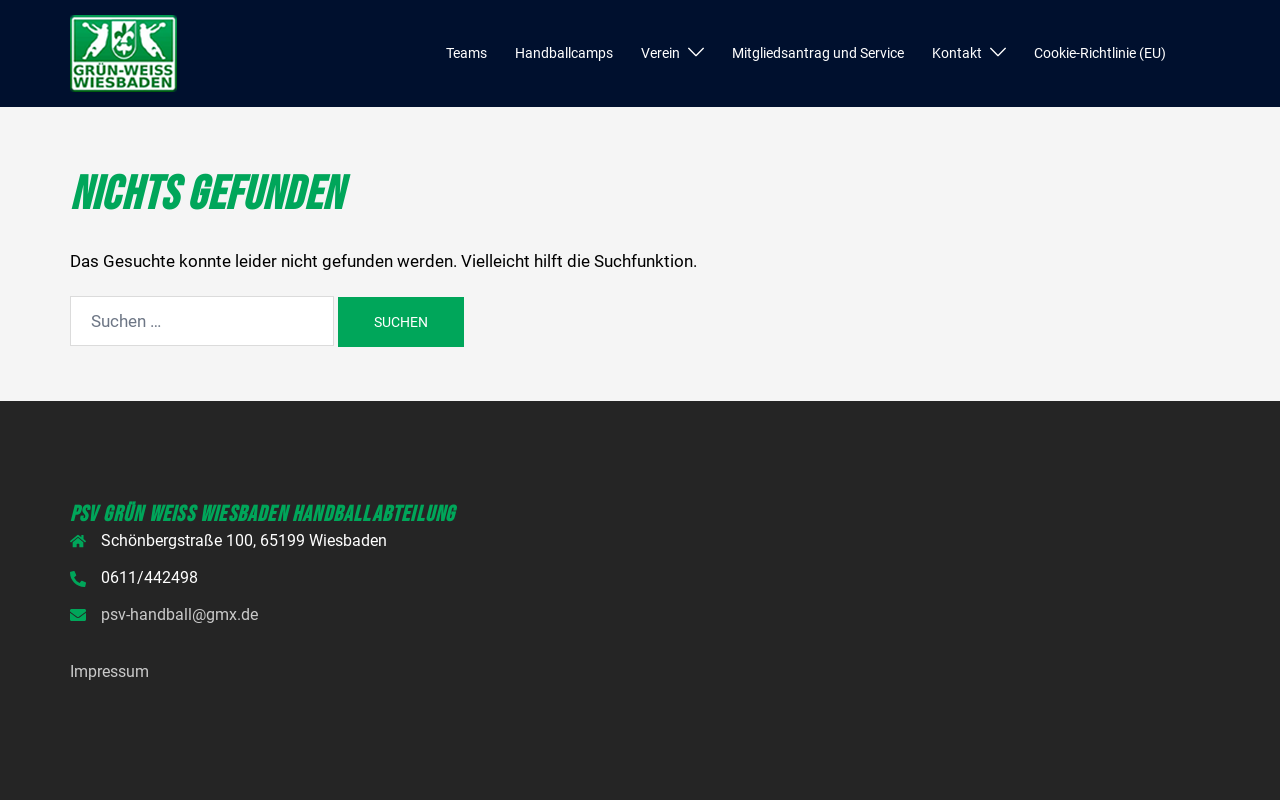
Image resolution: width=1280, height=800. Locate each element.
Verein (660, 53)
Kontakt (957, 53)
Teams (466, 53)
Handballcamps (564, 53)
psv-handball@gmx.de (179, 614)
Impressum (109, 671)
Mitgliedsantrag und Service (818, 53)
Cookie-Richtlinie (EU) (1100, 53)
